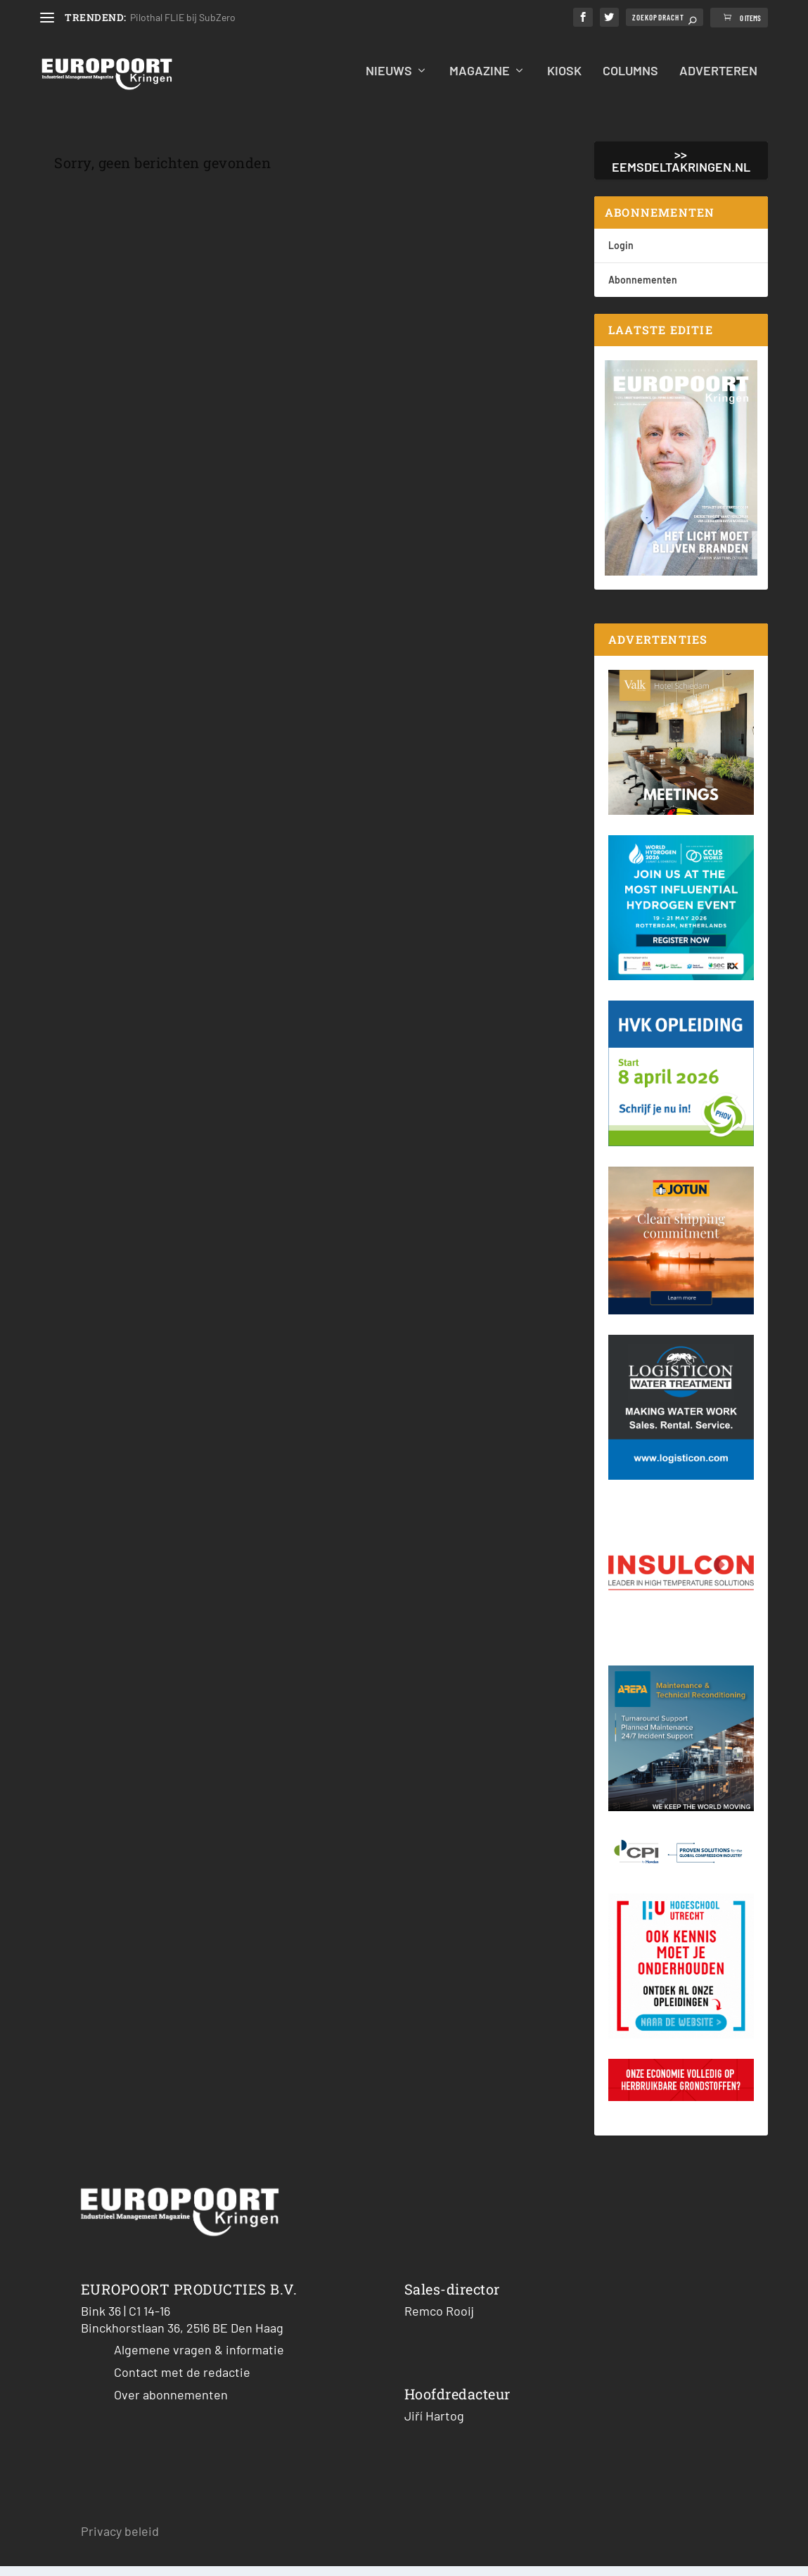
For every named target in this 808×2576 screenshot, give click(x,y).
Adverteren (718, 80)
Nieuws (389, 80)
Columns (630, 80)
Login (621, 254)
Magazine (479, 80)
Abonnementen (642, 289)
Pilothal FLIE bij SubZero (183, 17)
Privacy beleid (120, 2540)
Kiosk (564, 80)
